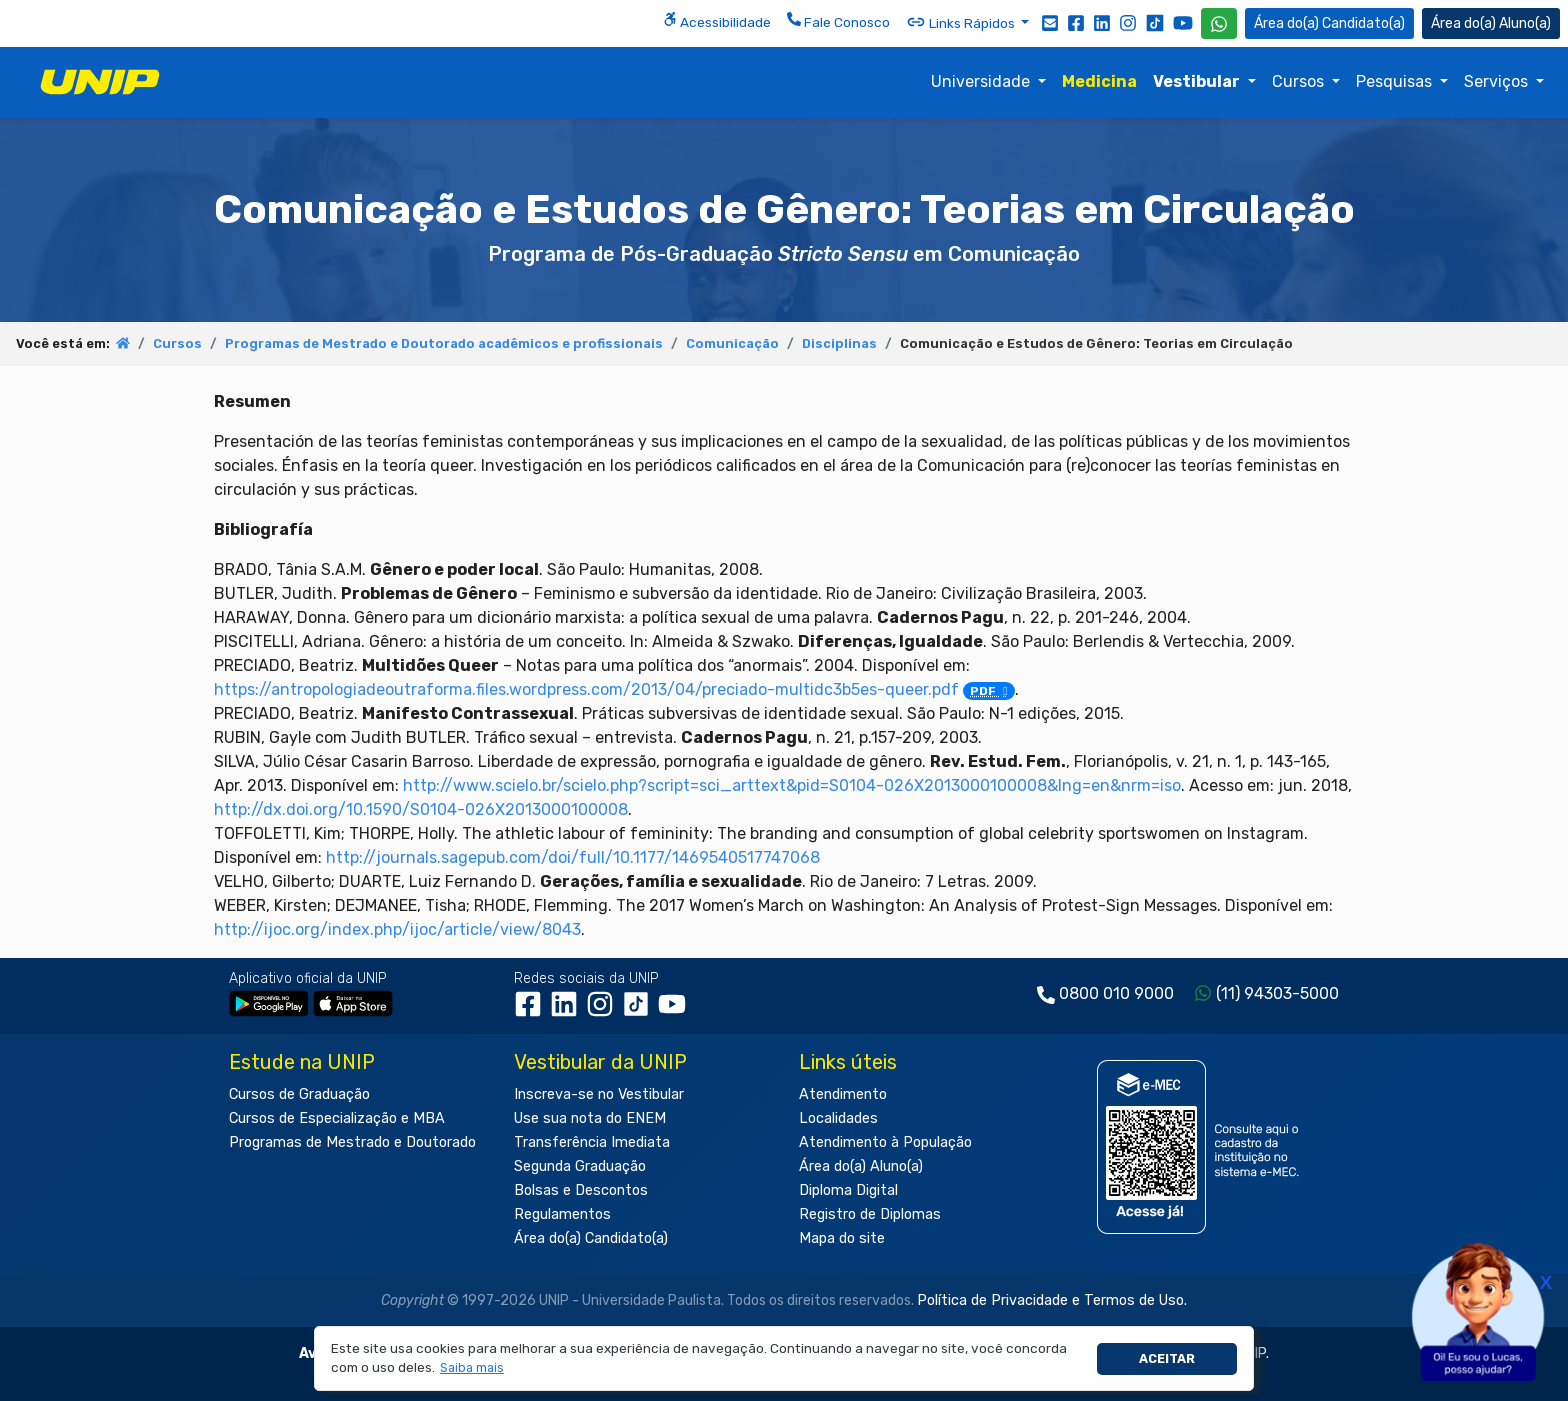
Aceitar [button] (1167, 1358)
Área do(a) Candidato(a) (591, 1238)
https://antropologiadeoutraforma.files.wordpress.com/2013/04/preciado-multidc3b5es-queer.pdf (614, 689)
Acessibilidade (717, 21)
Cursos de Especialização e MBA (337, 1118)
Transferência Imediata (592, 1142)
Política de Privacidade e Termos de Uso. (1052, 1300)
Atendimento (843, 1094)
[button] (471, 1368)
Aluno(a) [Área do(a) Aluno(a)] (1491, 23)
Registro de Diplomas (870, 1214)
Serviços (1498, 81)
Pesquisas (1396, 81)
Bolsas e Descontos (581, 1190)
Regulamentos (562, 1214)
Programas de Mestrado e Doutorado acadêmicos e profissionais (444, 343)
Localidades (838, 1118)
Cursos (1300, 81)
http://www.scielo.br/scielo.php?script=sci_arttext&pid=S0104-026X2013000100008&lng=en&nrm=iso (792, 785)
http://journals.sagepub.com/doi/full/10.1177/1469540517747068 (573, 857)
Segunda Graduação (580, 1166)
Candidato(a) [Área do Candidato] (1329, 23)
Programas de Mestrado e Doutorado (352, 1142)
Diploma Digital (848, 1190)
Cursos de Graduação (299, 1094)
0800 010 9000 (1116, 993)
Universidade (982, 81)
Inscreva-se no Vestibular (599, 1094)
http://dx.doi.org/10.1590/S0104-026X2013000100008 (421, 809)
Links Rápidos (962, 22)
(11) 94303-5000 (1277, 993)
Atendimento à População (885, 1142)
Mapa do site (842, 1238)
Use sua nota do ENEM (590, 1118)
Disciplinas (839, 343)
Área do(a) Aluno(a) (861, 1166)
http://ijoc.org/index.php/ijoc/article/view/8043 (397, 929)
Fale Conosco (838, 21)
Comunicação (732, 343)
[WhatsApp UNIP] (1219, 23)
